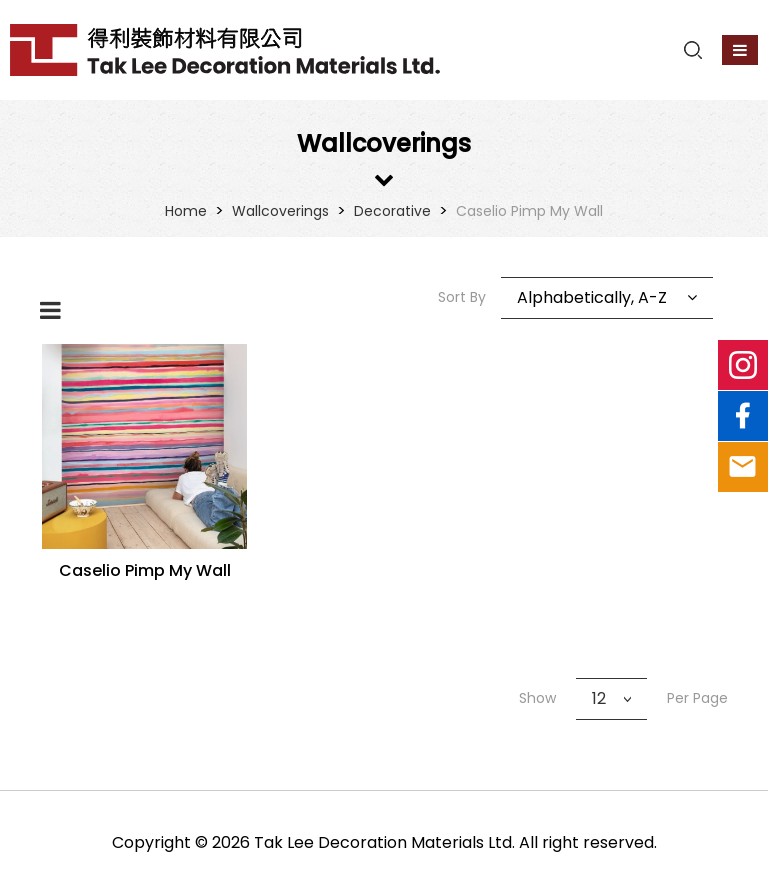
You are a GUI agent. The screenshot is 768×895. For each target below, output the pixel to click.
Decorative (392, 211)
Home (186, 211)
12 (599, 698)
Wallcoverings (280, 211)
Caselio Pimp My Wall (529, 211)
